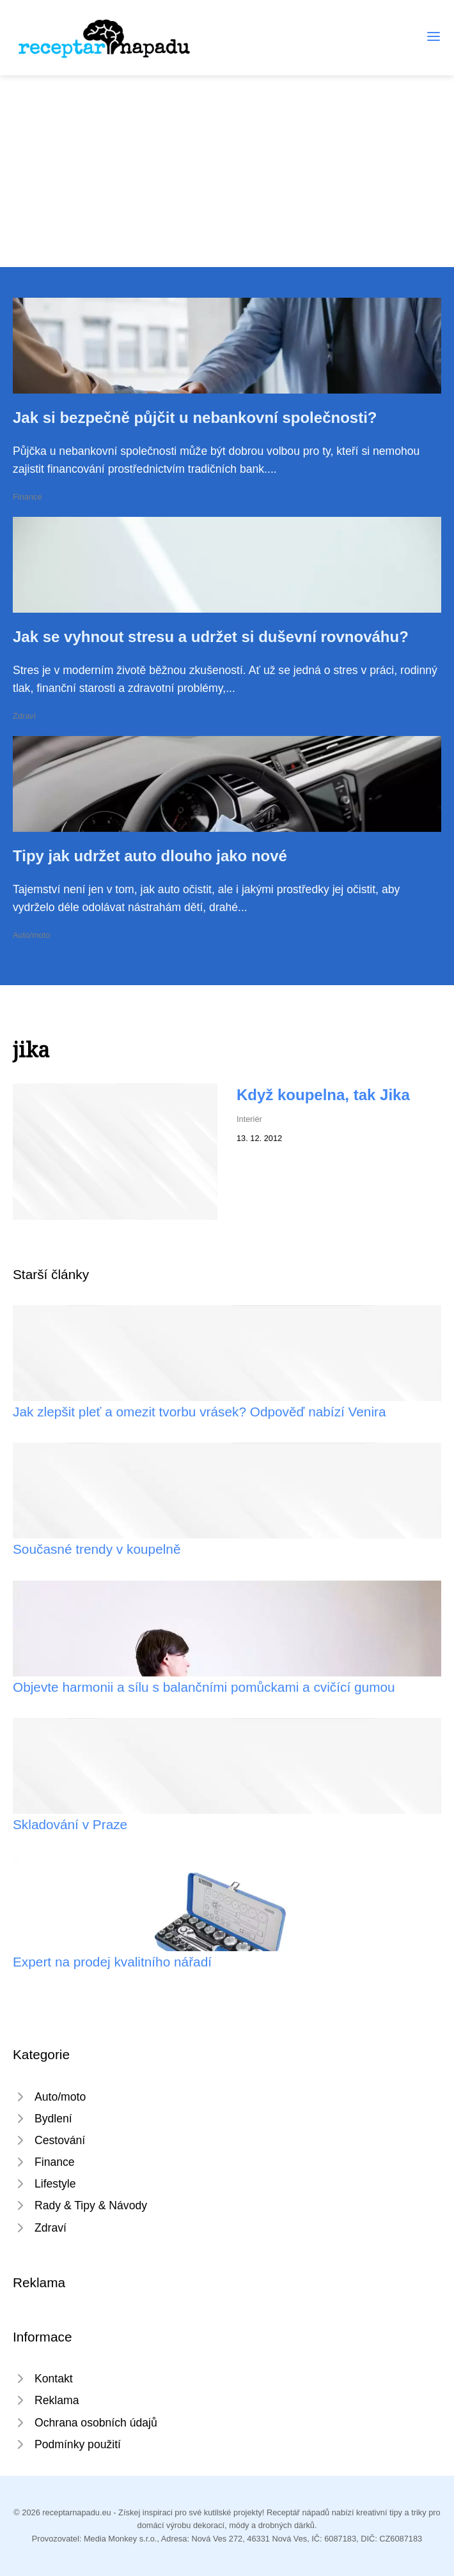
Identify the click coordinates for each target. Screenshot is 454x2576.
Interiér (249, 1119)
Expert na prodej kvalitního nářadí (112, 1961)
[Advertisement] (227, 171)
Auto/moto (31, 935)
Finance (27, 497)
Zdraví (24, 716)
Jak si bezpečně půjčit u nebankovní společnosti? (195, 417)
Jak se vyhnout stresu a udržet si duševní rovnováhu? (211, 636)
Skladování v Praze (70, 1824)
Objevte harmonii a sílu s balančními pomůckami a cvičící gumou (204, 1687)
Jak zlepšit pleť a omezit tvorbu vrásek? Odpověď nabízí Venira (199, 1411)
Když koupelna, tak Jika (323, 1094)
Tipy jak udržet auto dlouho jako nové (150, 855)
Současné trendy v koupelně (96, 1549)
